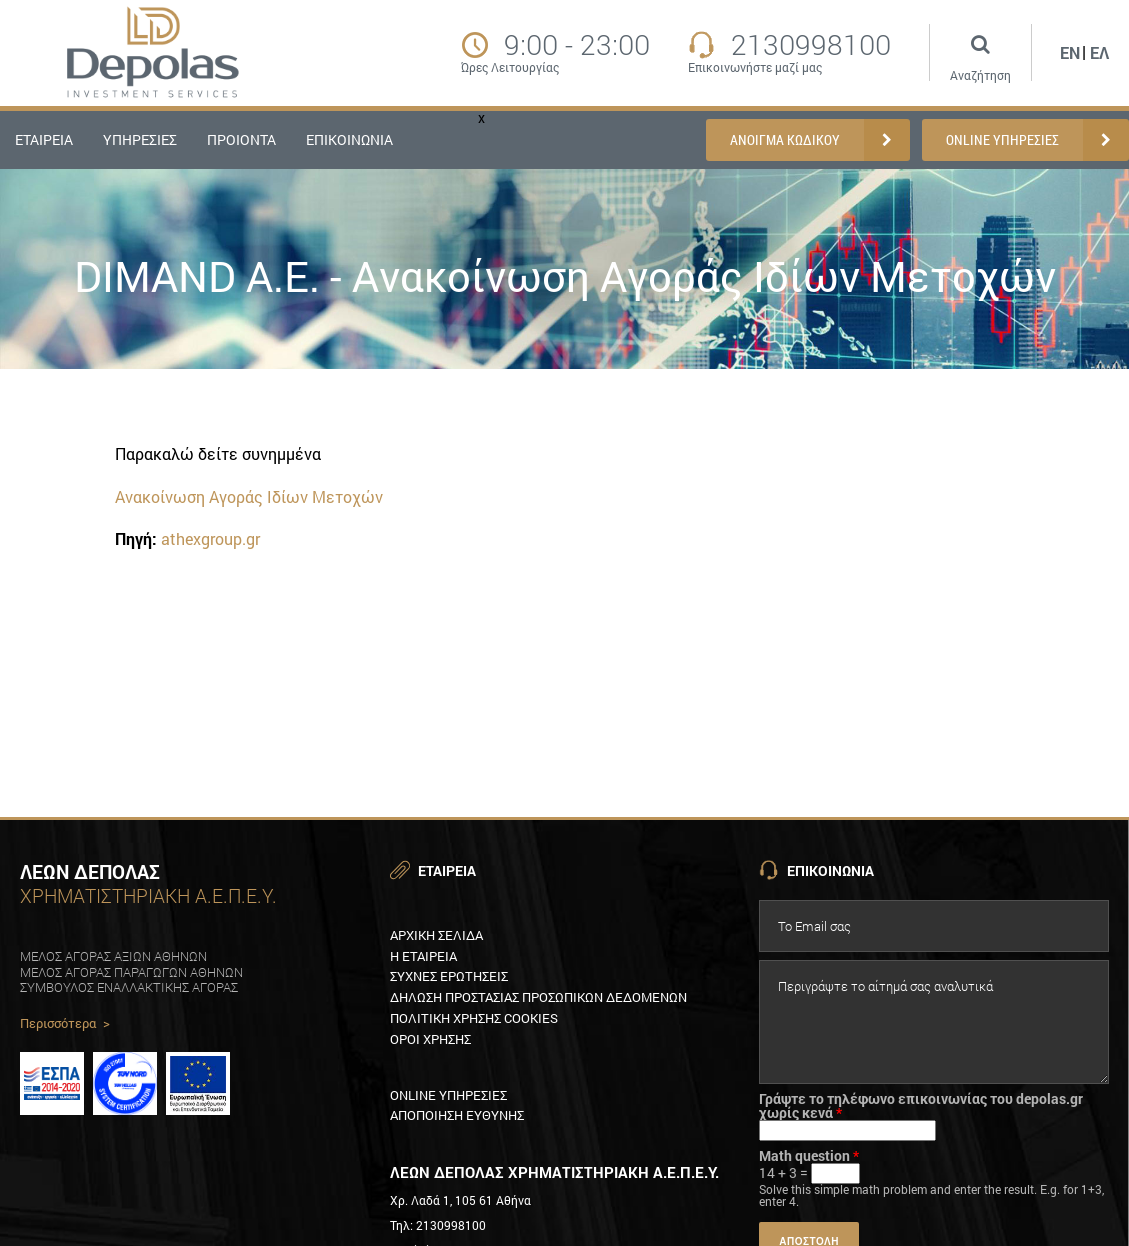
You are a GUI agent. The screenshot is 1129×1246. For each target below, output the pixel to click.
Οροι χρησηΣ (430, 1039)
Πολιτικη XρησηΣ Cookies (474, 1018)
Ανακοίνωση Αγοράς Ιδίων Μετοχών (249, 496)
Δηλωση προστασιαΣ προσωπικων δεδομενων (538, 997)
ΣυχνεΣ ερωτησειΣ (449, 976)
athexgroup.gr (210, 538)
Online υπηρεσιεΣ (448, 1095)
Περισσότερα (65, 1024)
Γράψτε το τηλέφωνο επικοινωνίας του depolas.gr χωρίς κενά (921, 1106)
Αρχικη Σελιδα (436, 935)
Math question (809, 1156)
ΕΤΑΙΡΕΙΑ (44, 139)
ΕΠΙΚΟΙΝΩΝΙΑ (349, 139)
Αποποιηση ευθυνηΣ (457, 1115)
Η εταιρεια (423, 956)
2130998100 (811, 45)
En (1070, 52)
